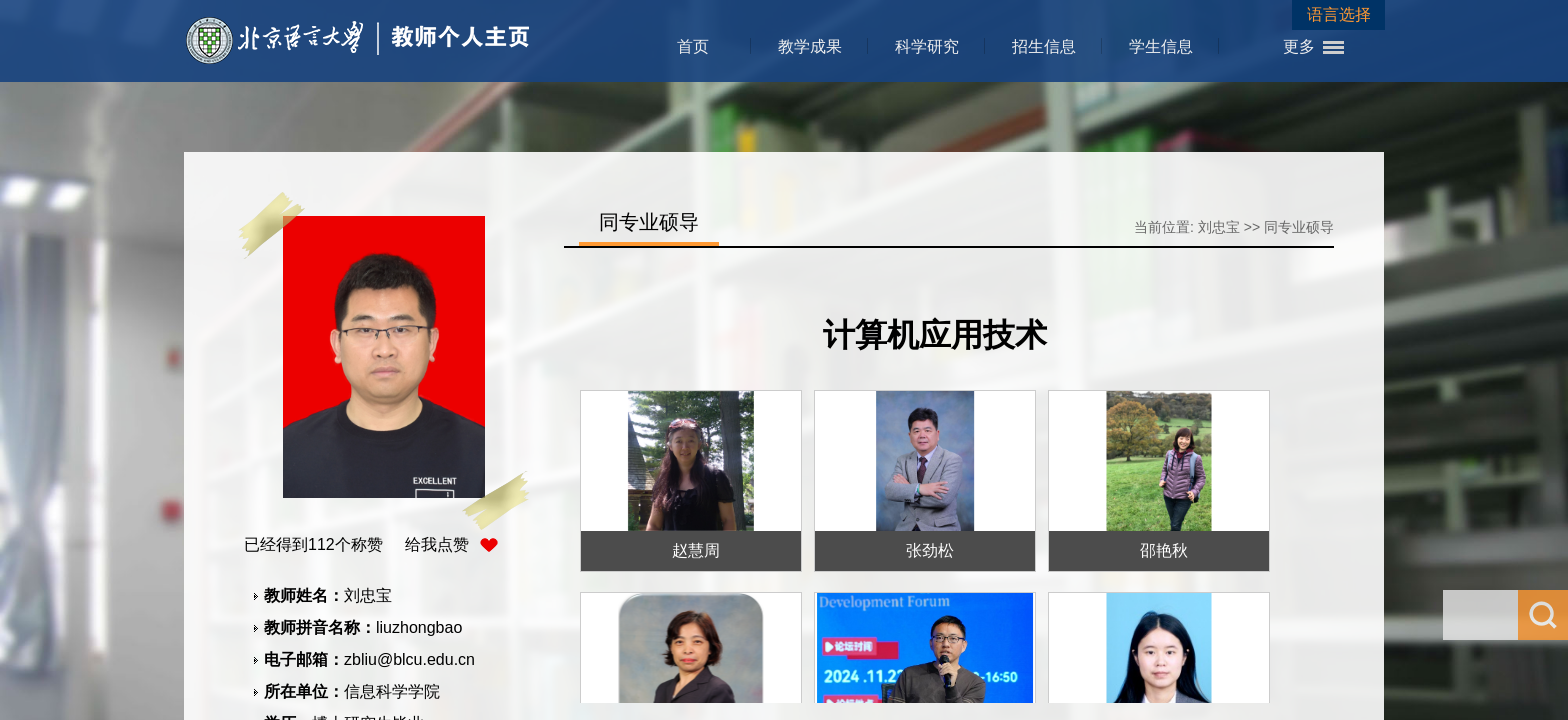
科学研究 (927, 46)
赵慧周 (696, 550)
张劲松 (930, 550)
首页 (693, 46)
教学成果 (810, 46)
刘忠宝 (1219, 227)
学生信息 (1161, 46)
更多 (1299, 46)
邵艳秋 (1164, 550)
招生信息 (1044, 46)
